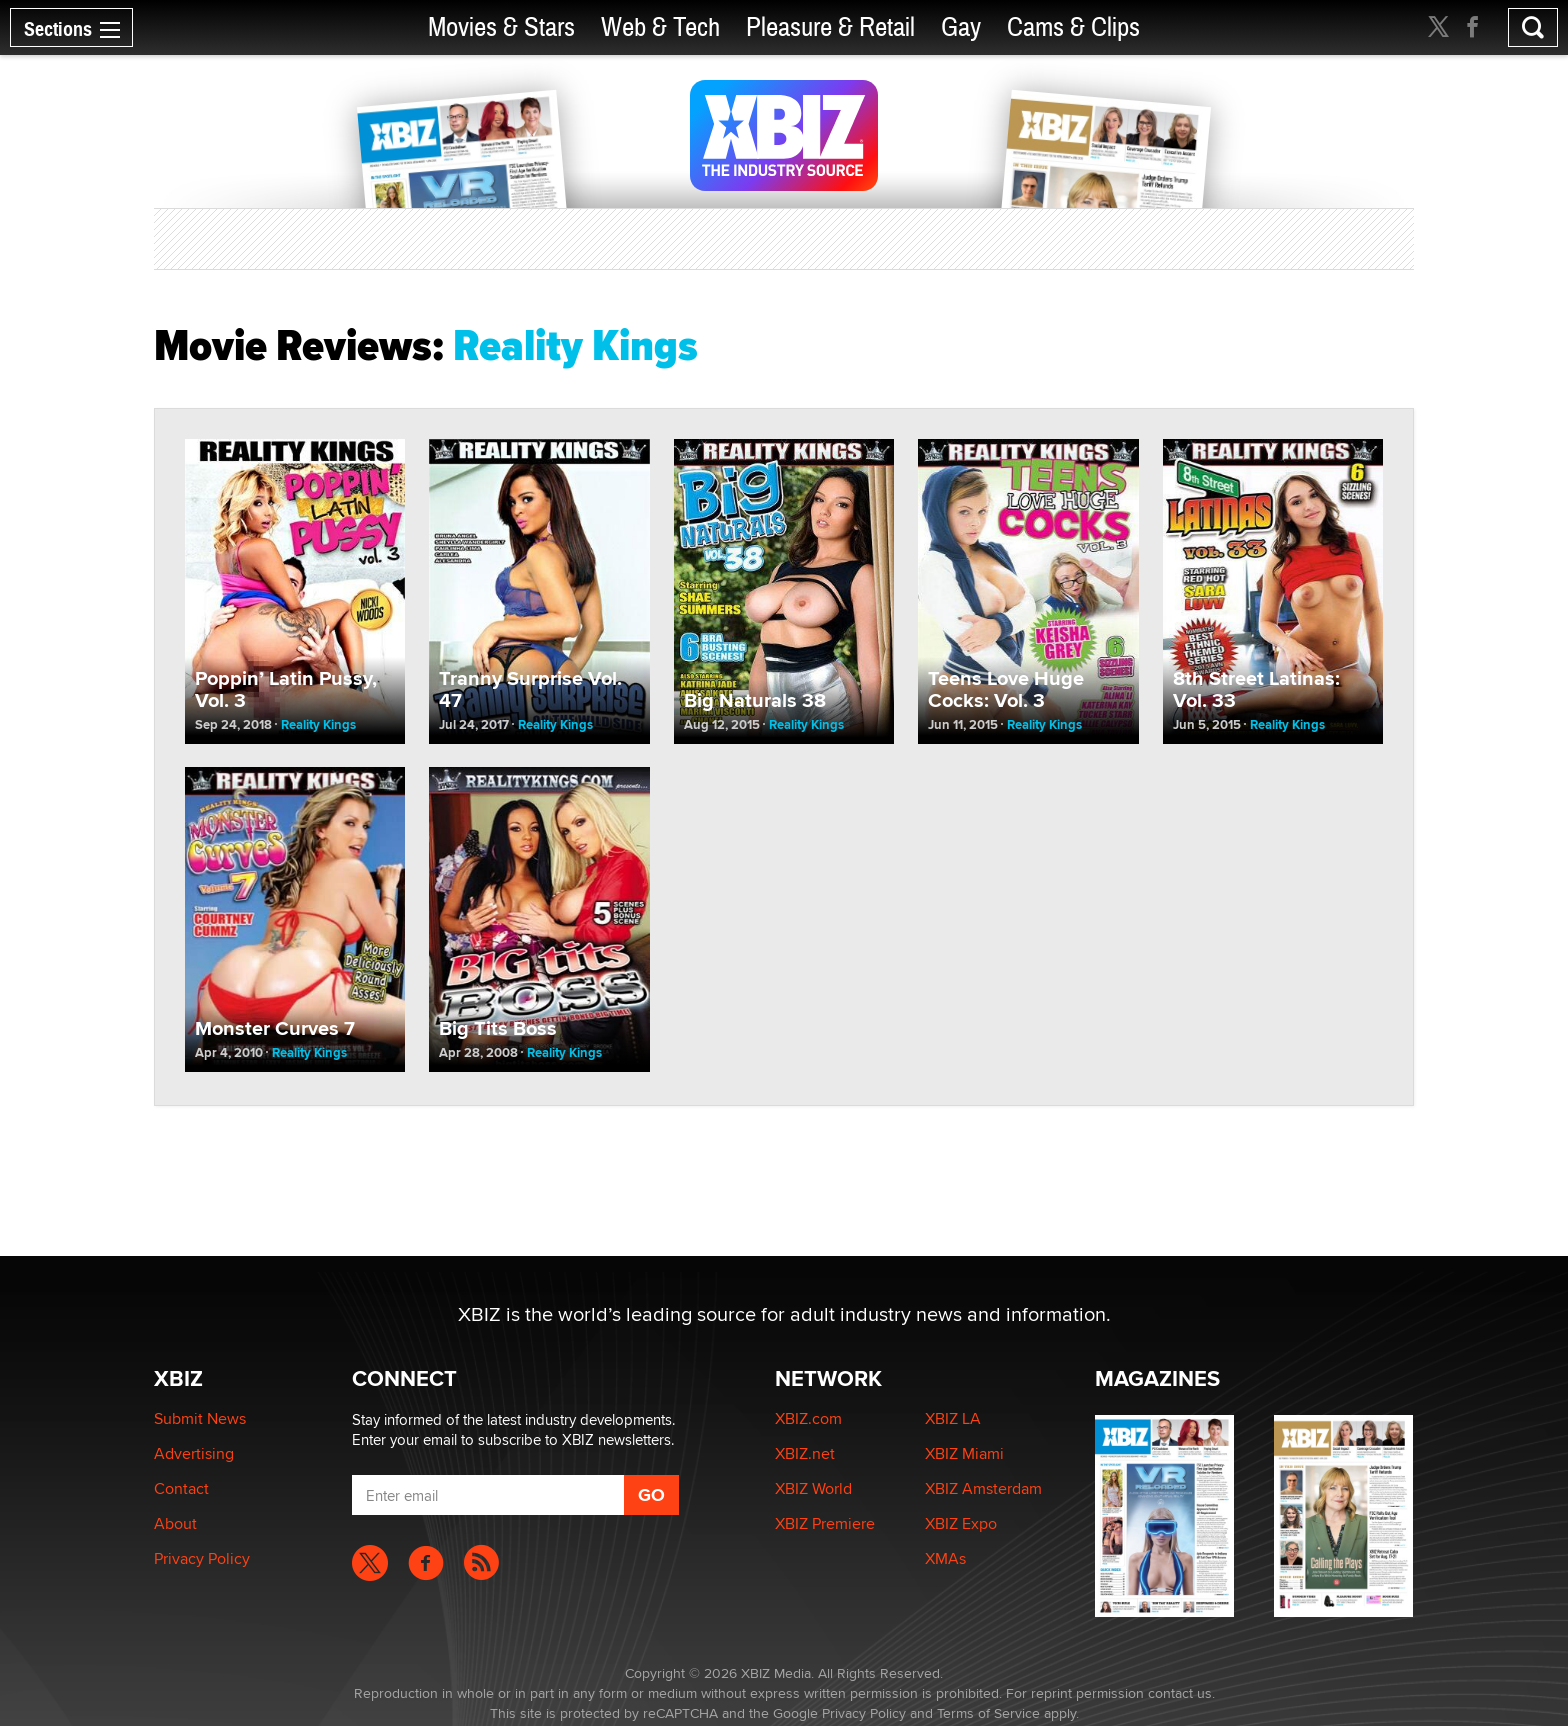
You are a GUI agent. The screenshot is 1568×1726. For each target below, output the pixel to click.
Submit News (200, 1418)
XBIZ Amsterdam (983, 1488)
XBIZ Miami (964, 1453)
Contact (181, 1488)
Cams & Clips (1073, 27)
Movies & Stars (501, 27)
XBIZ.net (805, 1453)
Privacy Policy (202, 1558)
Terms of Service (988, 1713)
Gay (961, 27)
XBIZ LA (953, 1418)
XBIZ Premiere (825, 1523)
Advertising (194, 1453)
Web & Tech (660, 27)
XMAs (945, 1558)
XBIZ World (813, 1488)
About (175, 1523)
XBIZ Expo (961, 1523)
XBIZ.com (808, 1418)
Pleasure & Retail (830, 27)
